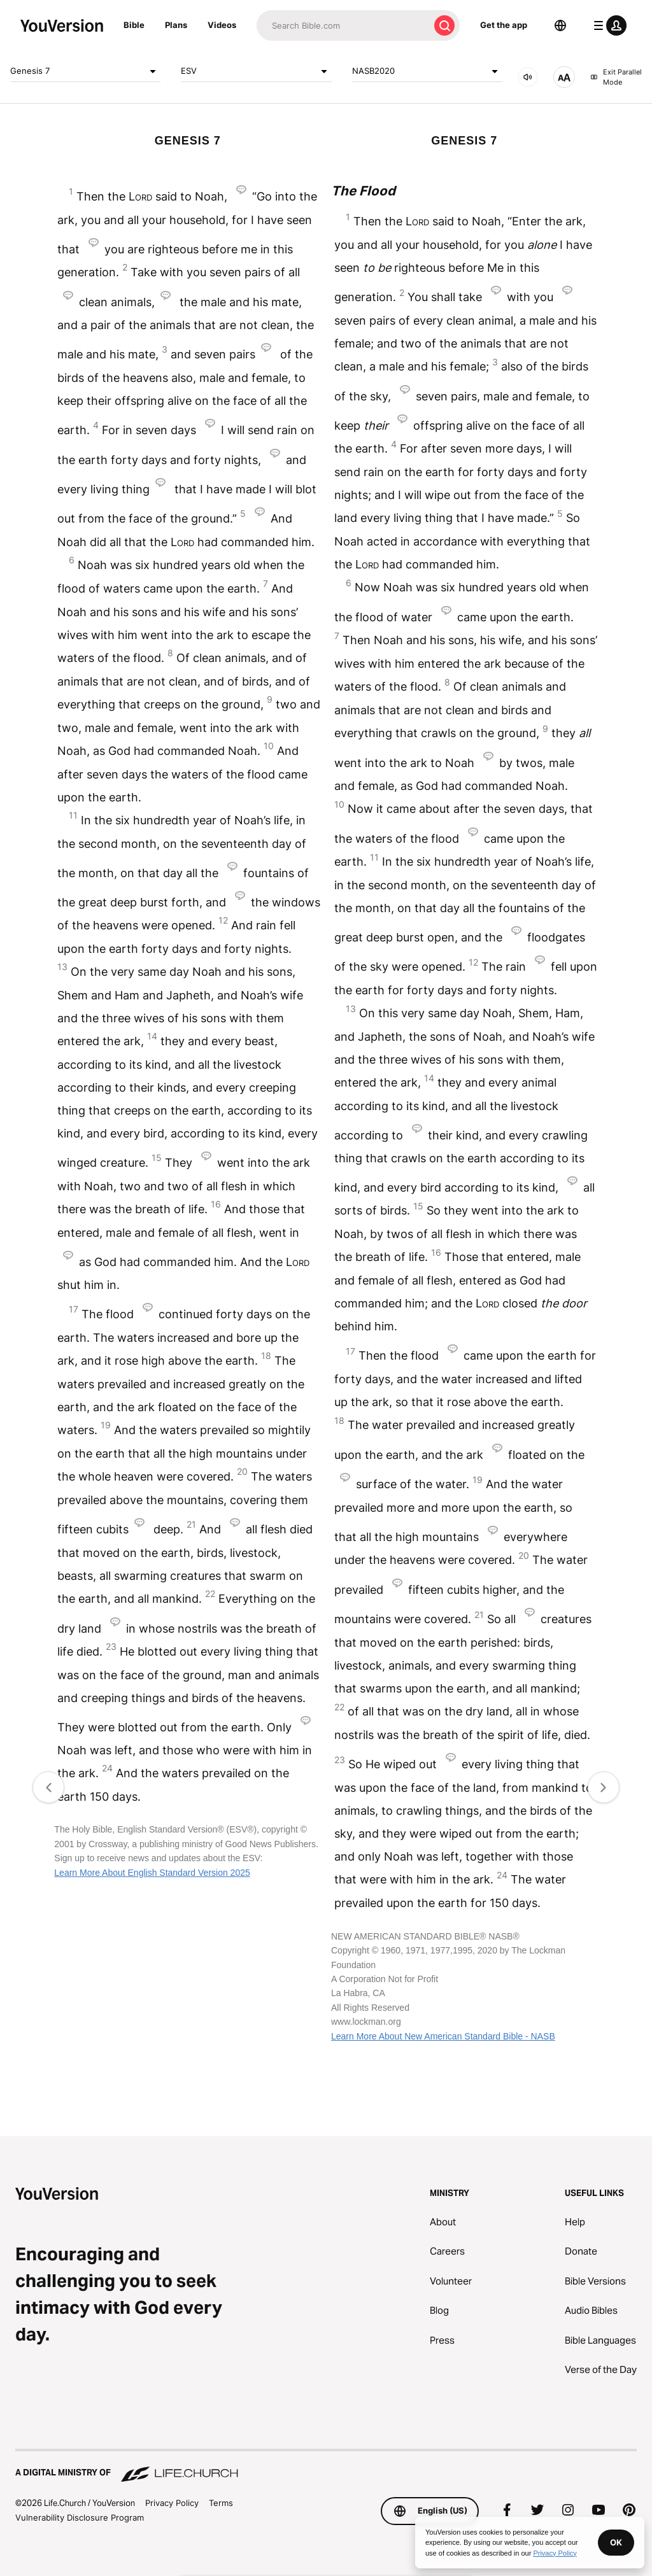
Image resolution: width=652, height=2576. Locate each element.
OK (616, 2542)
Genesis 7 (85, 71)
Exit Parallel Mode (616, 77)
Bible (134, 25)
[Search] (343, 25)
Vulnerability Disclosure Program (79, 2517)
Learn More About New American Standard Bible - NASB (443, 2036)
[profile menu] (607, 25)
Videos (222, 25)
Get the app (503, 25)
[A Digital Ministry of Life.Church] (326, 2466)
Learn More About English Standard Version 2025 (152, 1873)
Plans (176, 25)
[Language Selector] (560, 25)
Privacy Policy (172, 2503)
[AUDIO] (528, 77)
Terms (221, 2503)
